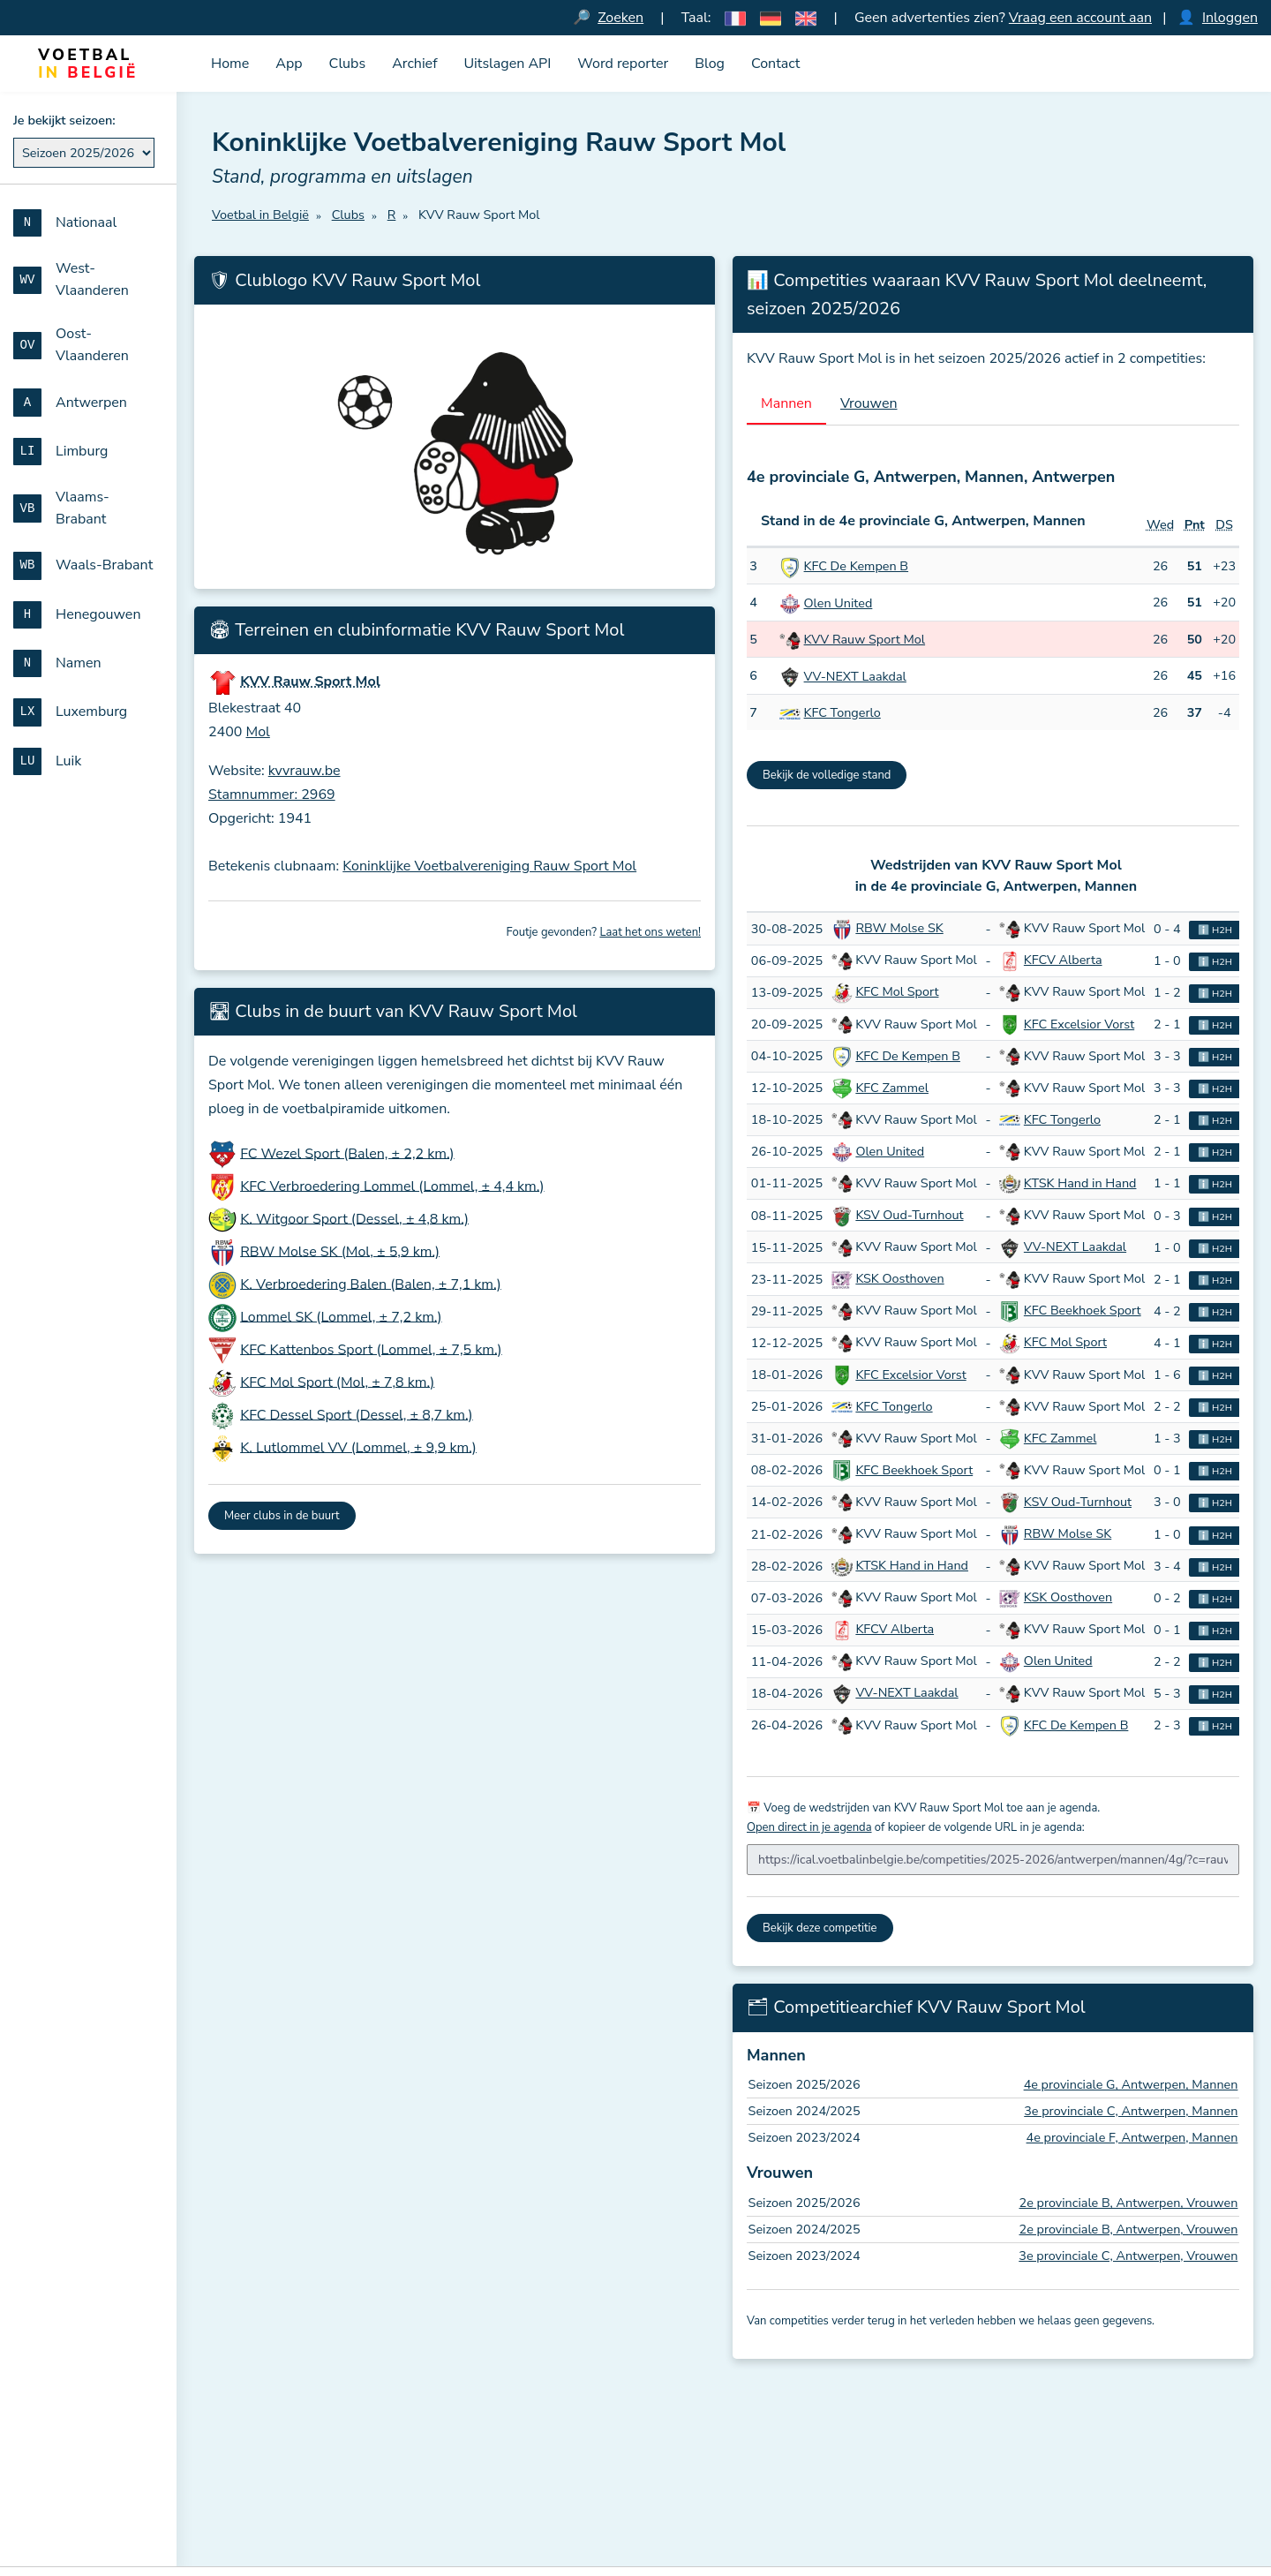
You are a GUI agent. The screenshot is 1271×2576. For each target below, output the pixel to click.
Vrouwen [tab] (869, 403)
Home (230, 63)
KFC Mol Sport (896, 991)
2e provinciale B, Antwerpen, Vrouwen (1128, 2202)
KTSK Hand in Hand (1080, 1183)
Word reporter (622, 63)
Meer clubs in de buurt (282, 1516)
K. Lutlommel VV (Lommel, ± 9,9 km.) (358, 1447)
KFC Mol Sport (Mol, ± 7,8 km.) (337, 1381)
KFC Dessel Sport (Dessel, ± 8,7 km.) (356, 1414)
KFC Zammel (892, 1087)
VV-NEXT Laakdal (855, 676)
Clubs (347, 63)
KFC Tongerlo (842, 712)
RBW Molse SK (899, 928)
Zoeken (620, 17)
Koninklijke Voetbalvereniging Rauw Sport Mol (489, 866)
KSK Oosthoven (899, 1278)
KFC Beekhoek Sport (1082, 1310)
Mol (258, 732)
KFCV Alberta (1063, 959)
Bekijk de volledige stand (827, 775)
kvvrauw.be (304, 770)
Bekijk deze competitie (820, 1928)
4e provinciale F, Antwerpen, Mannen (1132, 2137)
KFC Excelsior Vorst (1079, 1024)
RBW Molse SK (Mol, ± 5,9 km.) (340, 1251)
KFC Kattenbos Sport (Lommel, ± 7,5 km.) (371, 1349)
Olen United (838, 603)
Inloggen (1230, 17)
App (288, 63)
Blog (710, 63)
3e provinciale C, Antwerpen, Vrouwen (1128, 2255)
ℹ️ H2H (1215, 930)
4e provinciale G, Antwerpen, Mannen (1131, 2084)
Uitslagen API (507, 63)
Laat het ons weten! (650, 932)
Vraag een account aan (1080, 17)
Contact (775, 63)
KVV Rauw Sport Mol (865, 639)
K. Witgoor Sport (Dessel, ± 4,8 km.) (354, 1218)
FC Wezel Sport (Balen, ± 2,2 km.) (347, 1153)
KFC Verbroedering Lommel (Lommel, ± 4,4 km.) (392, 1185)
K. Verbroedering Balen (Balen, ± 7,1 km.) (370, 1283)
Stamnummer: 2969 (271, 794)
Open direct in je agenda (809, 1827)
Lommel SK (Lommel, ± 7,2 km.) (340, 1316)
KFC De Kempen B (856, 566)
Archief (414, 63)
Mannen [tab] (786, 403)
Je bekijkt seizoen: (64, 120)
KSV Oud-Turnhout (909, 1215)
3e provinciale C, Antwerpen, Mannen (1130, 2111)
